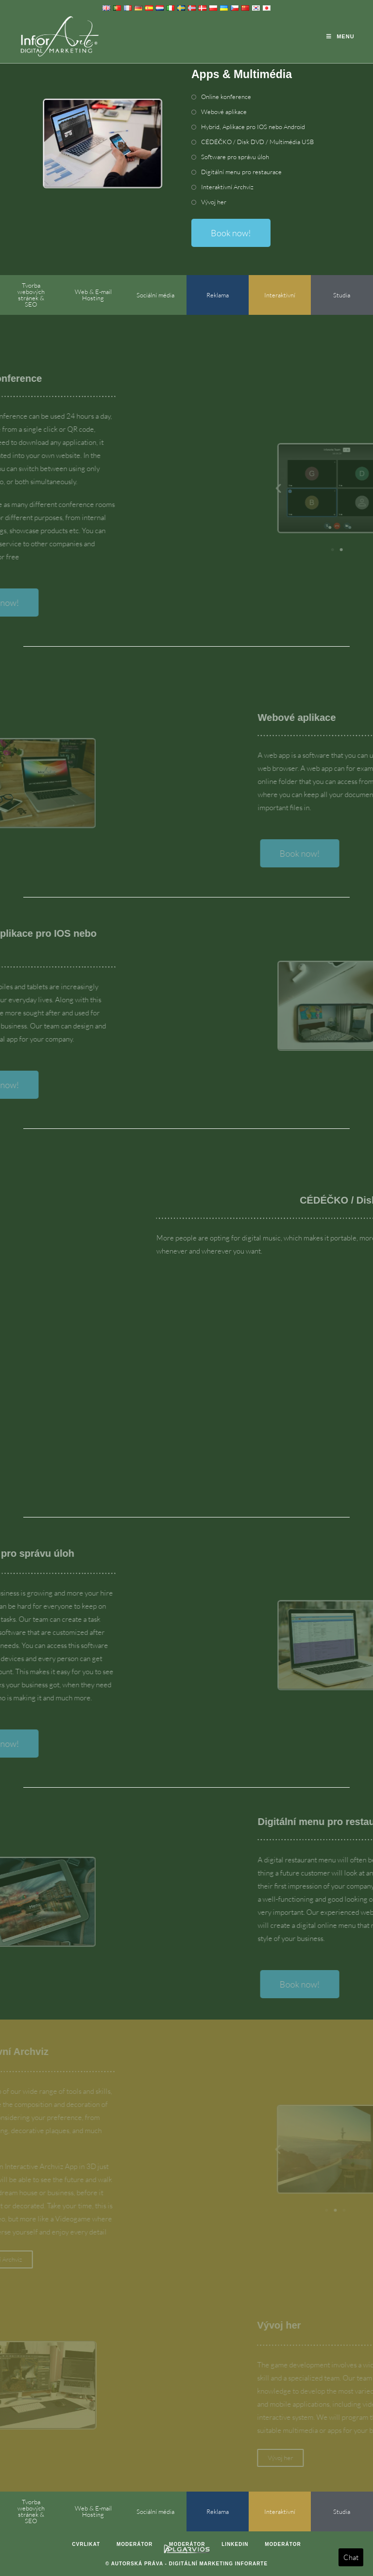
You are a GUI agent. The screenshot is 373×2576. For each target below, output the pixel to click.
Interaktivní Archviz (227, 187)
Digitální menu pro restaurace (241, 172)
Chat (350, 2557)
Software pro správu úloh (235, 157)
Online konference (226, 96)
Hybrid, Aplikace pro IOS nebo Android (253, 126)
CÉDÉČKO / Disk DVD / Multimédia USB (257, 142)
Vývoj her (213, 202)
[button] (348, 488)
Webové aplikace (224, 111)
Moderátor (135, 2544)
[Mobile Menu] (340, 36)
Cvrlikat (86, 2544)
